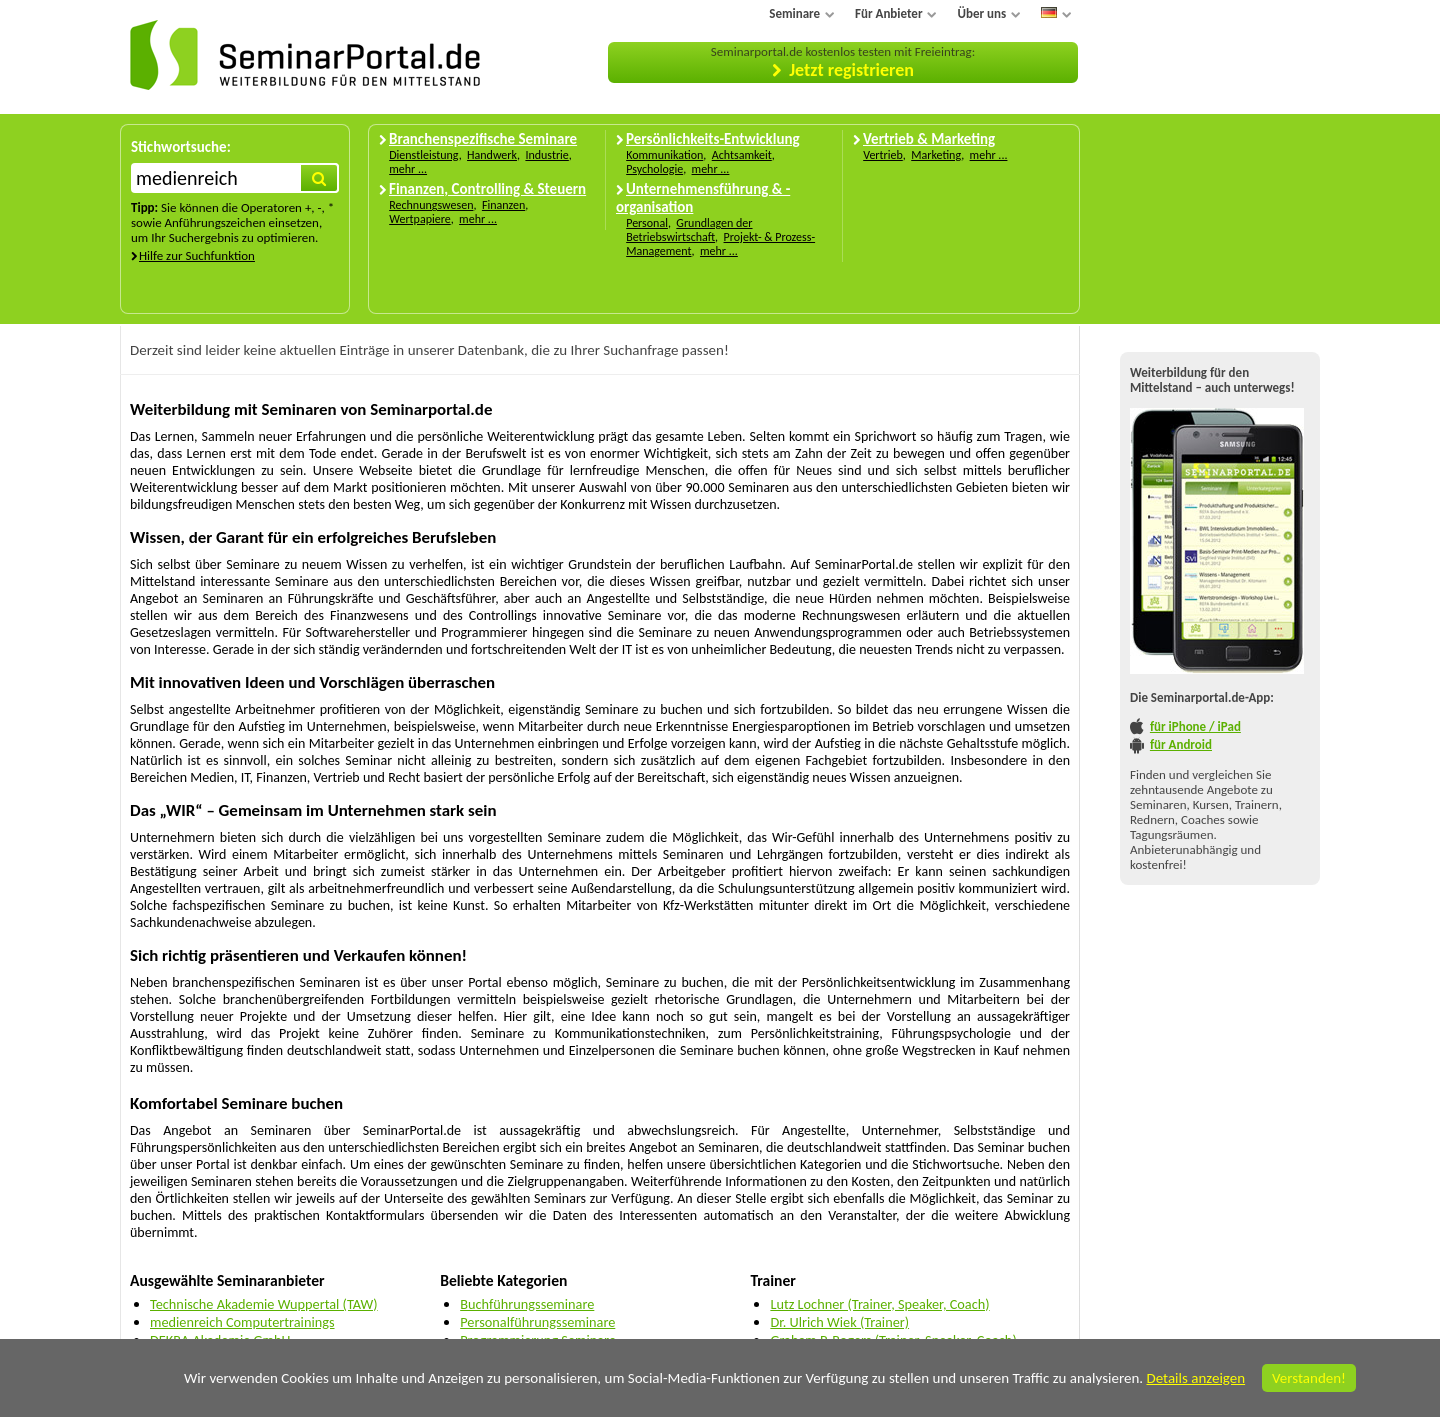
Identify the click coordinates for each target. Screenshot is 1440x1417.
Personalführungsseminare (537, 1322)
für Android (1181, 744)
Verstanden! (1309, 1378)
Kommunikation (664, 155)
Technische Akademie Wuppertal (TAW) (264, 1304)
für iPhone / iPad (1195, 726)
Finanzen (503, 205)
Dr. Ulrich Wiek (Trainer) (839, 1322)
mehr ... (408, 169)
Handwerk (492, 155)
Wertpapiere (420, 219)
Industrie (546, 155)
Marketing (936, 155)
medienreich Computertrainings (242, 1322)
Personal (647, 223)
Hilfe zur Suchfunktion (197, 255)
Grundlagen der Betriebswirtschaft (689, 230)
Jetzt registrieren (851, 70)
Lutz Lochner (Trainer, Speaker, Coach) (879, 1304)
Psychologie (654, 169)
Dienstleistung (423, 155)
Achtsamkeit (742, 155)
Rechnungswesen (431, 205)
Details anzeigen (1195, 1378)
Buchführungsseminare (527, 1304)
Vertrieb (883, 155)
